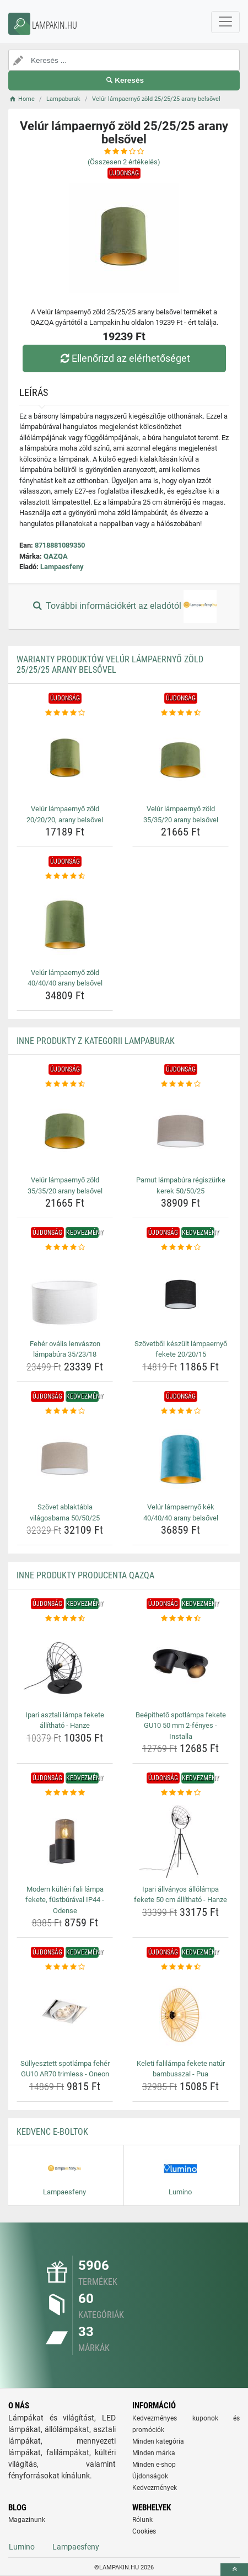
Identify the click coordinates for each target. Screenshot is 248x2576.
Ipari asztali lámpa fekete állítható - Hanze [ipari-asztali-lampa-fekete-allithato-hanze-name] (64, 1720)
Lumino (22, 2546)
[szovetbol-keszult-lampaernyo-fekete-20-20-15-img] (180, 1294)
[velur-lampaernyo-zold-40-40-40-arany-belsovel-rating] (64, 876)
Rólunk (142, 2520)
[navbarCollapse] (225, 22)
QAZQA (56, 556)
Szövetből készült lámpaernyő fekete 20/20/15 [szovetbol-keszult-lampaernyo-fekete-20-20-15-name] (180, 1349)
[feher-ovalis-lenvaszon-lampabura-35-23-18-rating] (64, 1247)
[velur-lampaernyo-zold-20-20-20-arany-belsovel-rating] (64, 713)
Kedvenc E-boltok (52, 2132)
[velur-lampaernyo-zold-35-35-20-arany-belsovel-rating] (180, 713)
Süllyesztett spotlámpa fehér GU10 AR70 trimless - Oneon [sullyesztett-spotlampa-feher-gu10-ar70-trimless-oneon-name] (65, 2069)
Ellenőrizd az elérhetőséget (124, 358)
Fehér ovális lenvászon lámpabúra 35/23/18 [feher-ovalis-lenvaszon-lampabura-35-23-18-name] (65, 1349)
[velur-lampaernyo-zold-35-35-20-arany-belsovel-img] (180, 759)
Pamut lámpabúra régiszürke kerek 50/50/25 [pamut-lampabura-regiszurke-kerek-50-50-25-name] (180, 1185)
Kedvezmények (154, 2488)
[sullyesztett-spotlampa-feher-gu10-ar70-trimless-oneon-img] (64, 2014)
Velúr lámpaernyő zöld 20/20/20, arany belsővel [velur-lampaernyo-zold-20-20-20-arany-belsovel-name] (64, 814)
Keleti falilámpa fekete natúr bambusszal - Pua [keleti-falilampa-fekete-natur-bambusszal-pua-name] (181, 2069)
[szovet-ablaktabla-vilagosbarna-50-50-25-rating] (64, 1411)
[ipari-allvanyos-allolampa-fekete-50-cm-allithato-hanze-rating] (180, 1792)
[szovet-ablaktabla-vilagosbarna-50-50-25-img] (64, 1457)
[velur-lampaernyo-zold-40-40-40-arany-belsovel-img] (64, 923)
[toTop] (234, 2569)
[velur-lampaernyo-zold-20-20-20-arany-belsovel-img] (64, 759)
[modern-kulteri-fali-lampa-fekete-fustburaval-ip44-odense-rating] (64, 1792)
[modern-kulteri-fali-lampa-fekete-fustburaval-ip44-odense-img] (64, 1839)
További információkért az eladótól (124, 606)
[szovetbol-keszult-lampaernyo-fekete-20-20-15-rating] (180, 1247)
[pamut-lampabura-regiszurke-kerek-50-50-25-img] (180, 1130)
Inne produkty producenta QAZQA (85, 1575)
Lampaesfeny (62, 567)
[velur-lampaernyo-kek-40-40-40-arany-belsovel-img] (180, 1457)
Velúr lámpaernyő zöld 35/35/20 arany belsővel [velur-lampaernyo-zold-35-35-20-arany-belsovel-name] (180, 814)
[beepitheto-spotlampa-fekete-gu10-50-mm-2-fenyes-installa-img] (180, 1665)
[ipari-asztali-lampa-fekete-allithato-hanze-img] (64, 1665)
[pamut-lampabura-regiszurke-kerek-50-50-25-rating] (180, 1084)
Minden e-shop (154, 2464)
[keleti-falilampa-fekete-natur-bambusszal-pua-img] (180, 2014)
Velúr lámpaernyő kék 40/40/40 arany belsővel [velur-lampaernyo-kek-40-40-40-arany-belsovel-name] (180, 1512)
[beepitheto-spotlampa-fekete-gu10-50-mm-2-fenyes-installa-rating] (180, 1618)
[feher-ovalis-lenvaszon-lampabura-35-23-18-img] (64, 1294)
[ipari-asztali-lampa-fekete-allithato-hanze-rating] (64, 1618)
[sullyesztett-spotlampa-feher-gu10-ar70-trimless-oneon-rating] (64, 1967)
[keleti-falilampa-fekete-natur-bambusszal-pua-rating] (180, 1967)
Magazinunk (26, 2520)
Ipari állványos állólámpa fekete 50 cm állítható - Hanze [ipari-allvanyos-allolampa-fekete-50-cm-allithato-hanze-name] (180, 1894)
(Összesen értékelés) (124, 162)
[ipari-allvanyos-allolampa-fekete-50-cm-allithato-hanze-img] (180, 1839)
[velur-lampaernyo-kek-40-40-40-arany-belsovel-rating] (180, 1411)
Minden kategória (158, 2441)
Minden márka (153, 2453)
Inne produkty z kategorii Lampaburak (96, 1041)
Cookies (144, 2531)
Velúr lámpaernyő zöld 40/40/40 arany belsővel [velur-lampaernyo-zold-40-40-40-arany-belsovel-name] (65, 978)
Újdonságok (150, 2476)
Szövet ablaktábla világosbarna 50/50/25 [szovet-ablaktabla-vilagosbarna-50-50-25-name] (65, 1512)
